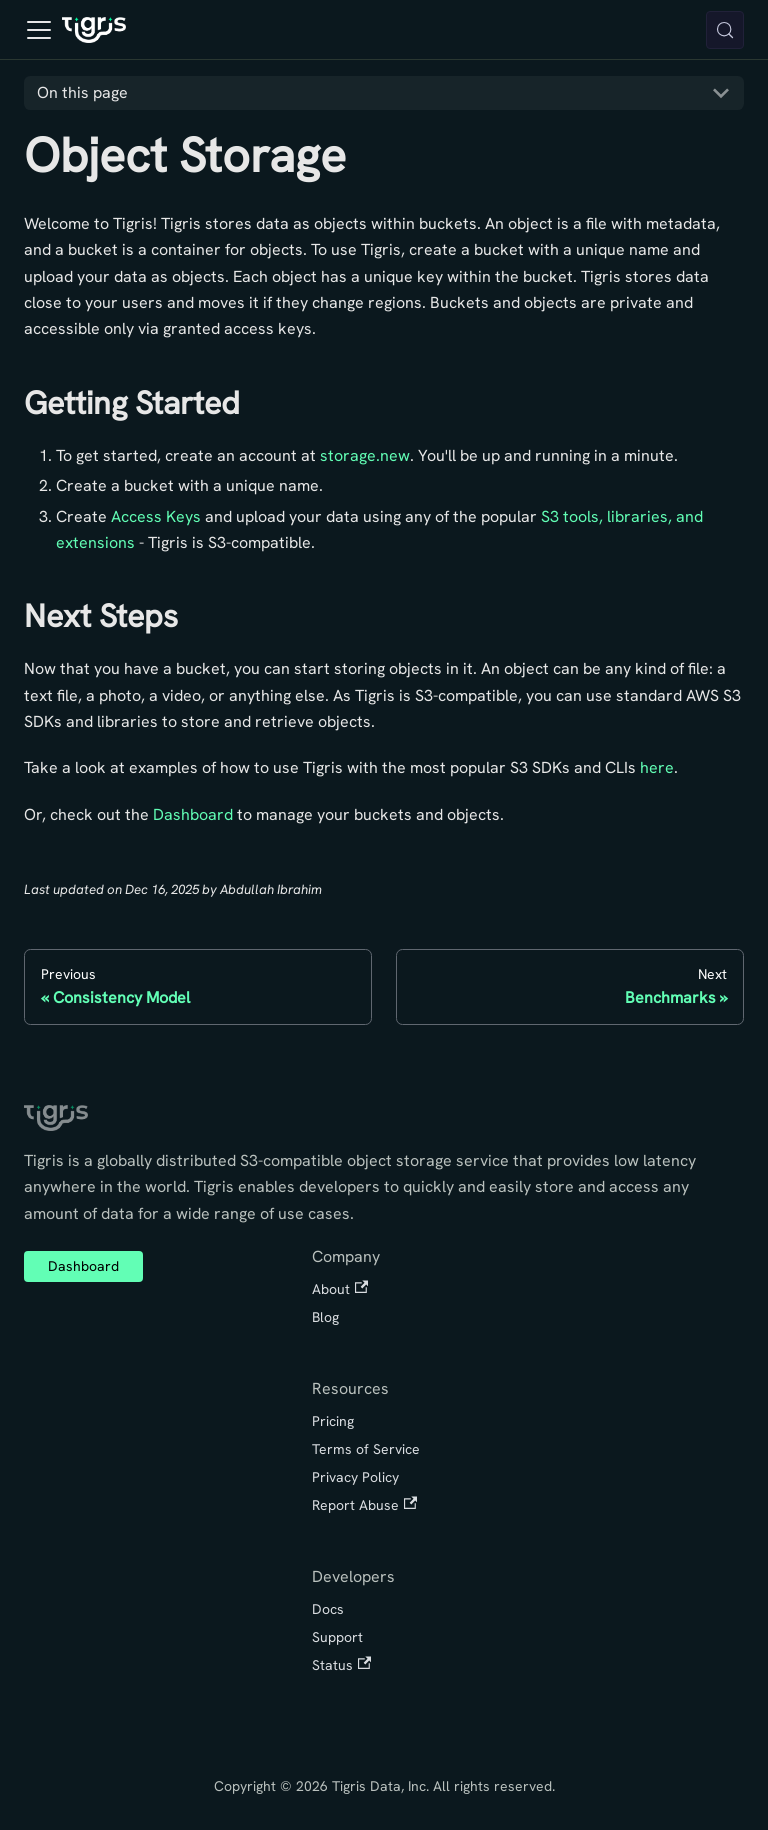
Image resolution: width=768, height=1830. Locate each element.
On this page (82, 92)
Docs (328, 1609)
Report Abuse (364, 1505)
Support (337, 1637)
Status (341, 1665)
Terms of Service (366, 1449)
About (340, 1289)
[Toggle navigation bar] (39, 30)
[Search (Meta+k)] (725, 30)
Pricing (333, 1421)
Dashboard (193, 814)
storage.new (365, 455)
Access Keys (156, 516)
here (657, 767)
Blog (325, 1317)
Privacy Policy (355, 1477)
